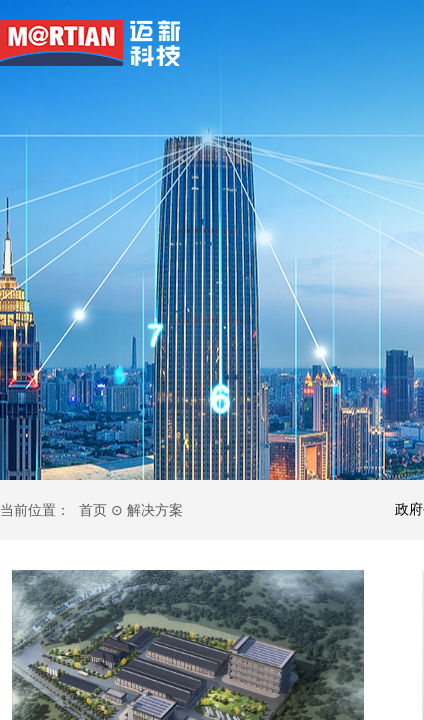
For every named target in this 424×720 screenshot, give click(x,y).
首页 (93, 510)
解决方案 (155, 510)
